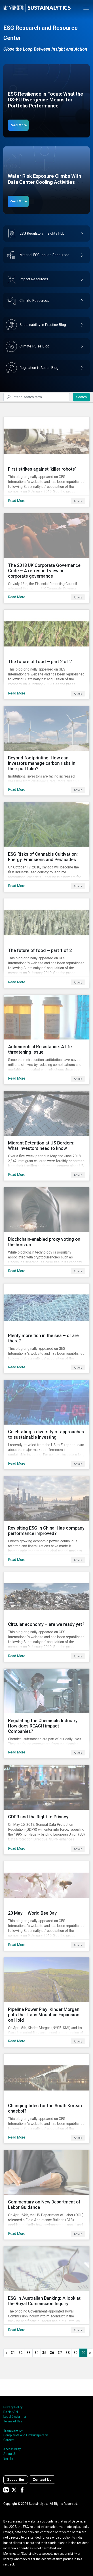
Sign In (8, 2458)
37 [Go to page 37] (60, 2353)
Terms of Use (12, 2421)
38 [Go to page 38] (68, 2353)
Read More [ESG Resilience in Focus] (18, 125)
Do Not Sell (11, 2412)
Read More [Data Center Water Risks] (18, 201)
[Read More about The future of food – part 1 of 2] (46, 943)
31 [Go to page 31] (13, 2353)
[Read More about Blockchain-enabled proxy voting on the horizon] (46, 1232)
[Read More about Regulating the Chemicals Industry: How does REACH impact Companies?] (46, 1713)
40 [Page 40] (83, 2353)
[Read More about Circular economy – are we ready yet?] (46, 1617)
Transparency (13, 2430)
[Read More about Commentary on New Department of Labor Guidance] (46, 2195)
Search (81, 397)
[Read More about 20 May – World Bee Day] (46, 1906)
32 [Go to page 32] (21, 2353)
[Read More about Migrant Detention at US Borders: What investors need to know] (46, 1136)
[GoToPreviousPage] (6, 2353)
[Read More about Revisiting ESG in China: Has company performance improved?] (46, 1521)
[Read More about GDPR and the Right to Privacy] (46, 1809)
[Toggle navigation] (86, 8)
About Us (9, 2454)
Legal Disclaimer (14, 2416)
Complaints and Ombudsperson (25, 2435)
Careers (9, 2440)
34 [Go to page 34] (36, 2353)
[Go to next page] (90, 2353)
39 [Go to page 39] (76, 2353)
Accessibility (12, 2449)
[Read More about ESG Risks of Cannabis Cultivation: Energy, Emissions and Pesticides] (46, 847)
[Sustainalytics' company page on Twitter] (14, 2489)
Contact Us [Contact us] (42, 2479)
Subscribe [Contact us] (15, 2479)
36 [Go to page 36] (52, 2353)
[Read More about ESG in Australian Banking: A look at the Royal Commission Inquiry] (46, 2291)
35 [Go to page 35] (44, 2353)
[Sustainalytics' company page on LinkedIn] (6, 2489)
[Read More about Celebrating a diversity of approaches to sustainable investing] (46, 1424)
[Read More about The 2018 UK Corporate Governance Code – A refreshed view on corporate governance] (46, 558)
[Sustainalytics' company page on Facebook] (22, 2489)
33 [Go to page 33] (29, 2353)
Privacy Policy (13, 2407)
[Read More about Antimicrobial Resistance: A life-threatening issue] (46, 1039)
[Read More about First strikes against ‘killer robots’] (46, 462)
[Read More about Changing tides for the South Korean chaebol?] (46, 2098)
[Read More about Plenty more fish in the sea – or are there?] (46, 1328)
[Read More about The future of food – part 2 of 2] (46, 654)
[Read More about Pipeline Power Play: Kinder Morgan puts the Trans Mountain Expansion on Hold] (46, 2002)
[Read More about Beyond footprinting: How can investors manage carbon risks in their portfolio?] (46, 750)
